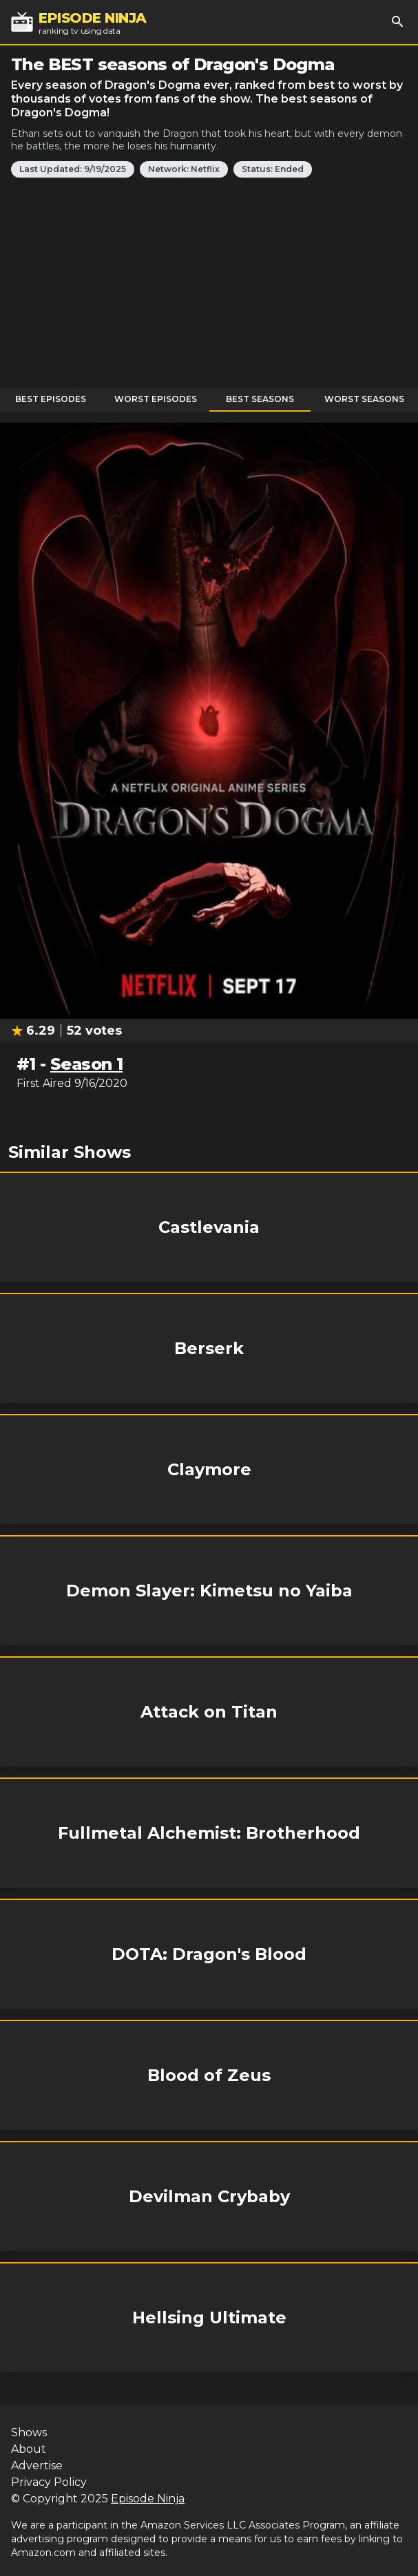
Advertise (37, 2465)
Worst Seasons (364, 399)
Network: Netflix (184, 169)
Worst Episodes (155, 399)
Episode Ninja (148, 2498)
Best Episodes (50, 399)
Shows (29, 2432)
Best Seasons (260, 399)
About (28, 2449)
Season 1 (86, 1064)
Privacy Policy (49, 2482)
